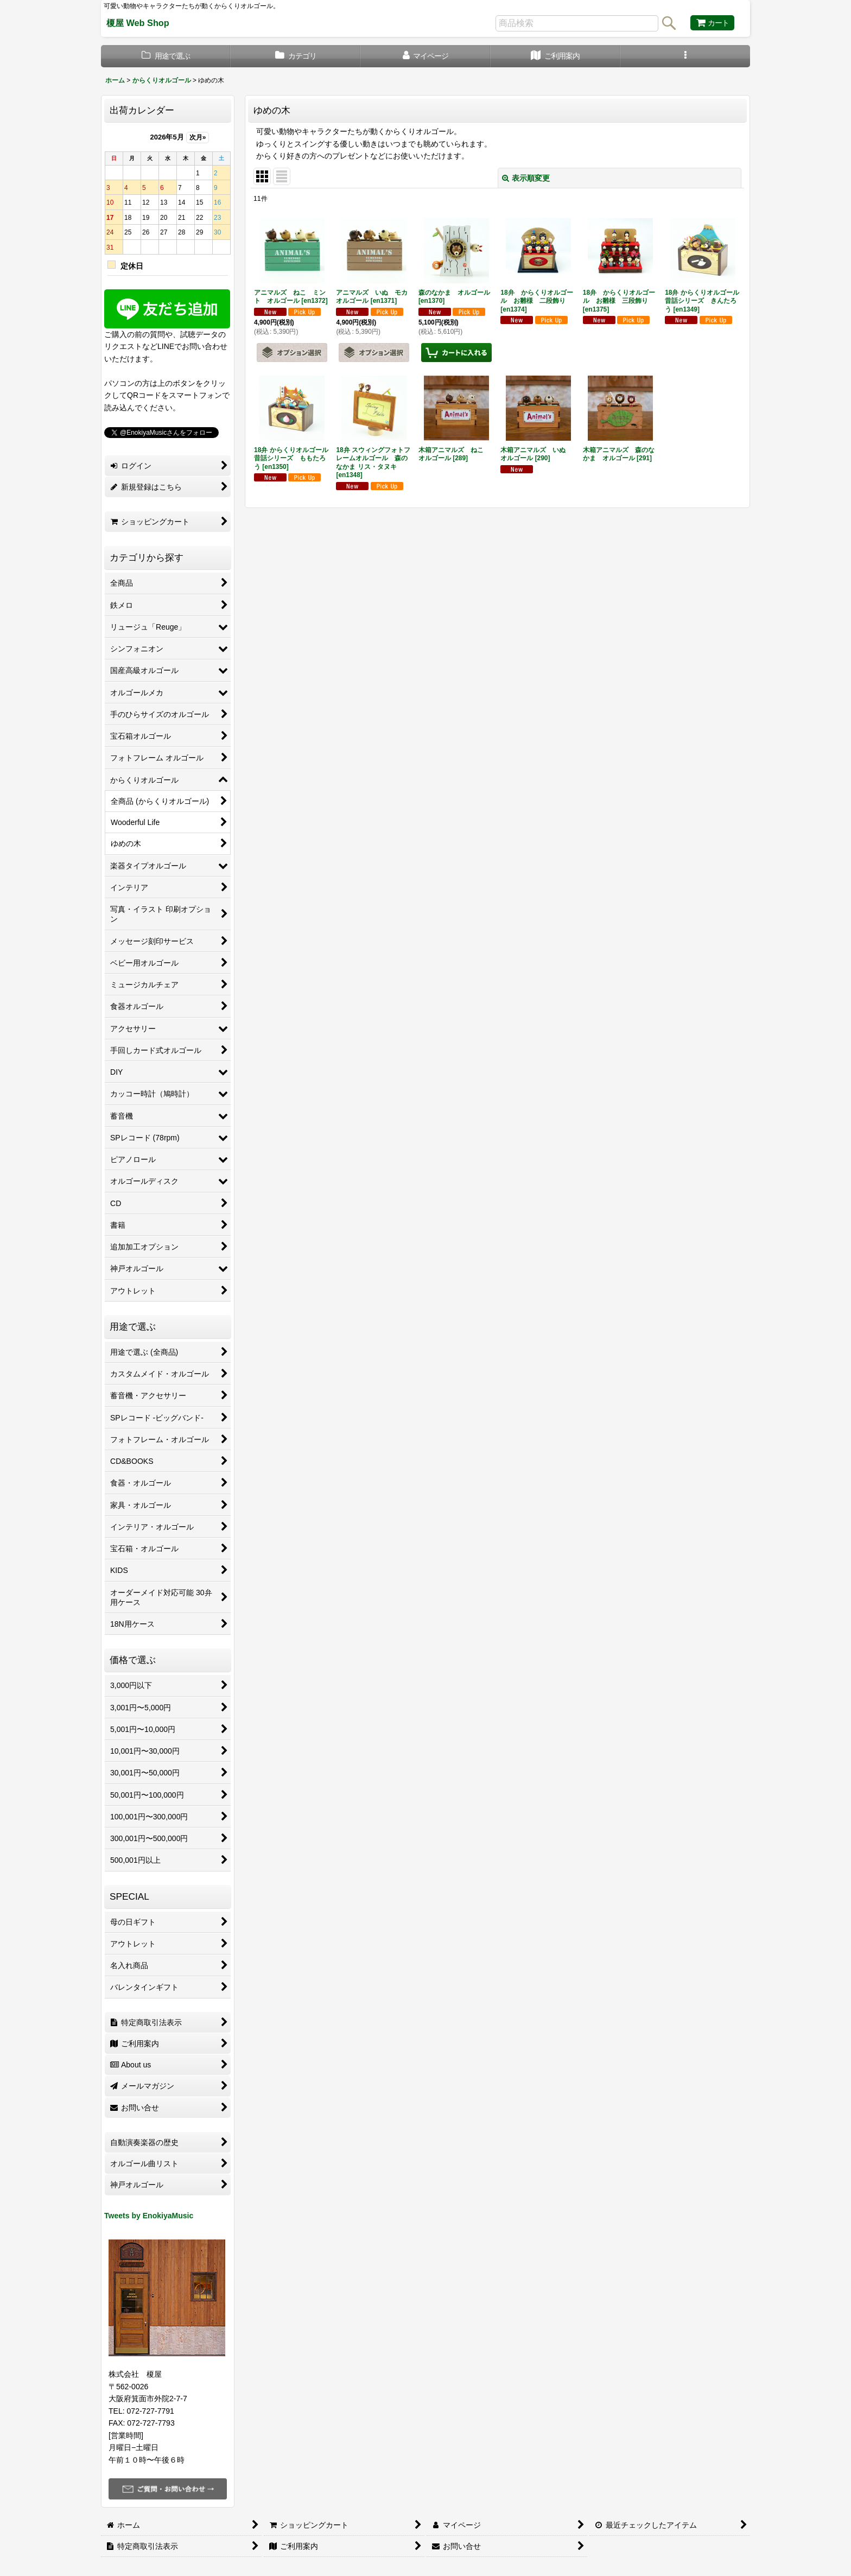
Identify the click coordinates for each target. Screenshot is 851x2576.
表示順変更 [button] (526, 178)
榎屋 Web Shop (137, 23)
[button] (685, 56)
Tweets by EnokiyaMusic (148, 2215)
